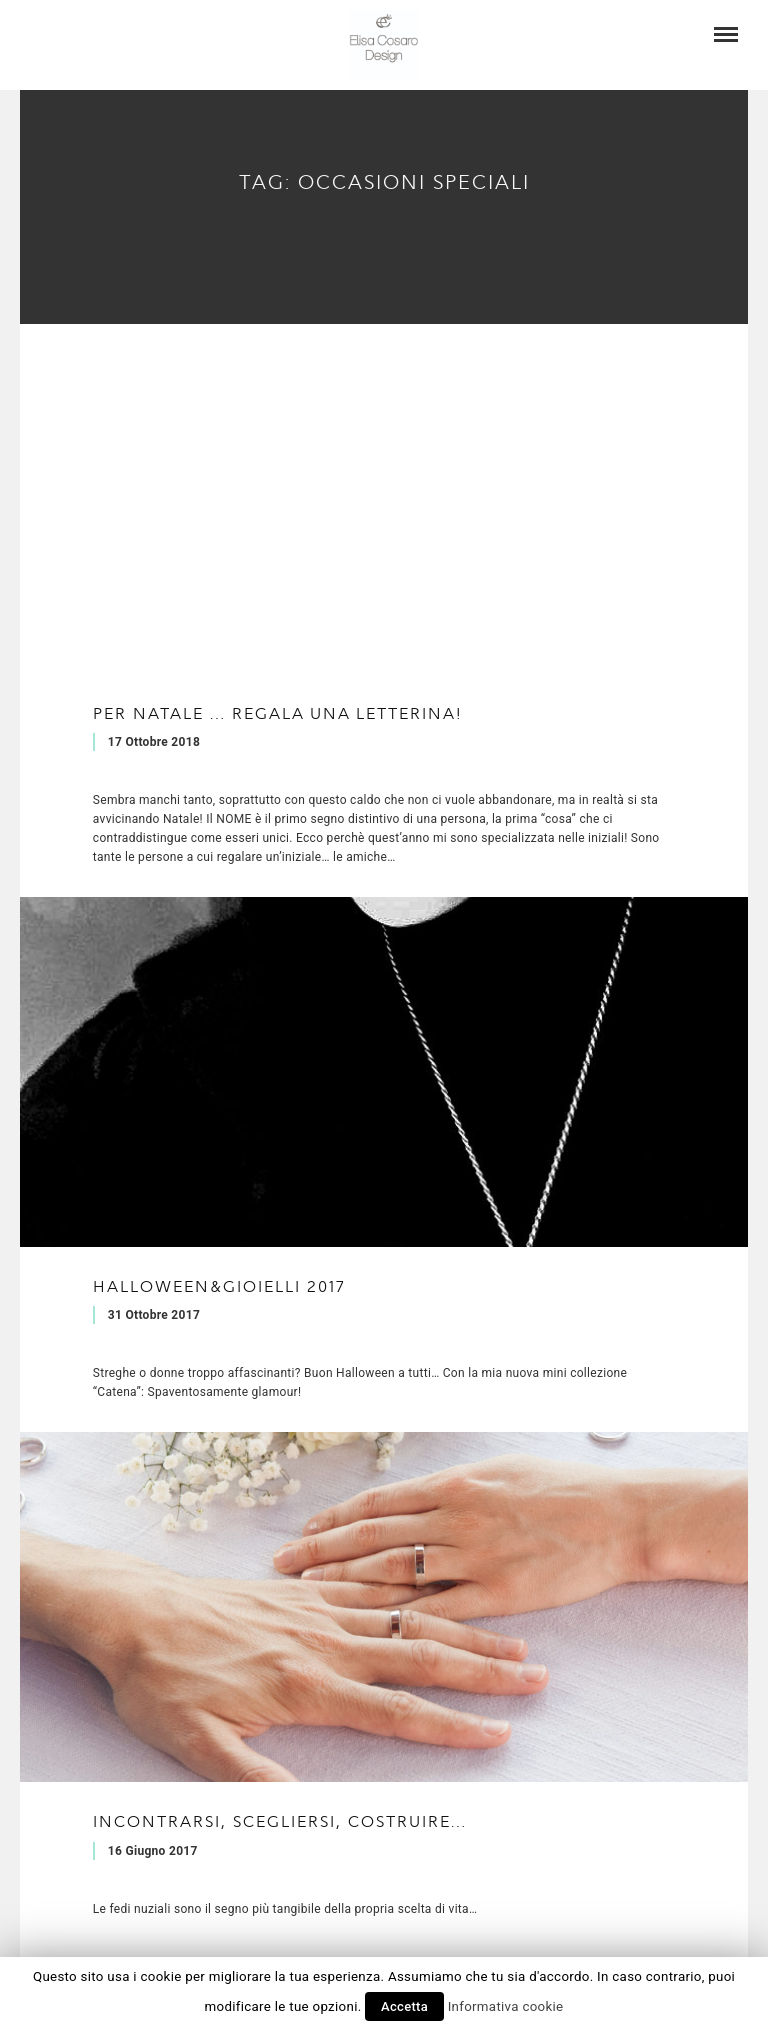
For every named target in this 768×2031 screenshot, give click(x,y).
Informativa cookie (506, 2006)
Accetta (404, 2006)
